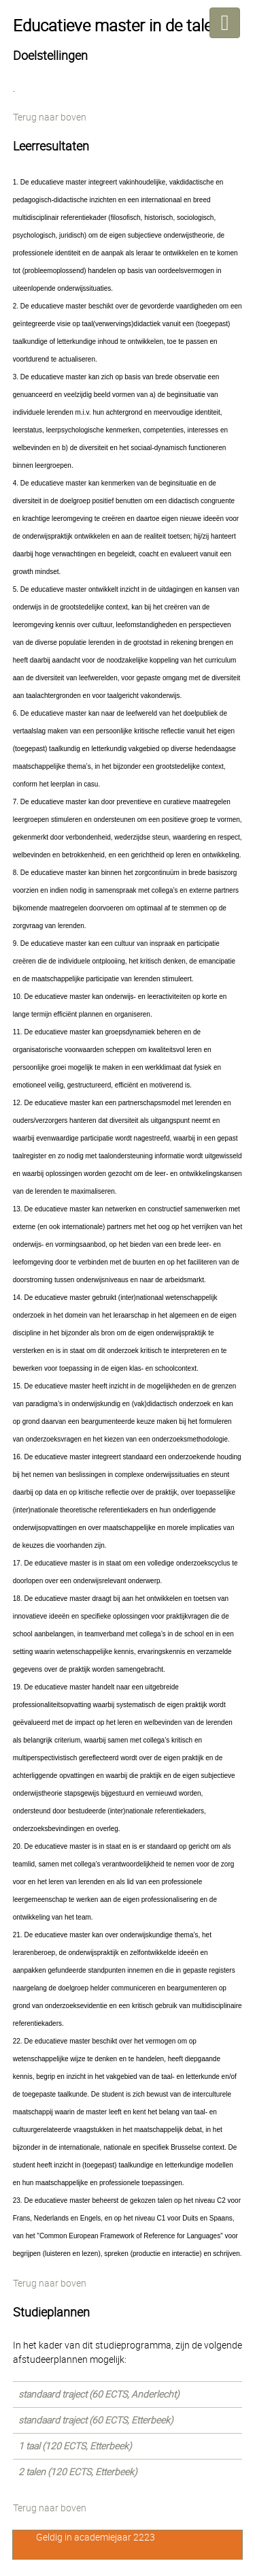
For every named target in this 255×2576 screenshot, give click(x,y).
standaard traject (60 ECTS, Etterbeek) (95, 2420)
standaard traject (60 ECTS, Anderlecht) (99, 2394)
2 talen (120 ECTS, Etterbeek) (77, 2471)
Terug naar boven (49, 117)
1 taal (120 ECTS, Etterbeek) (75, 2445)
